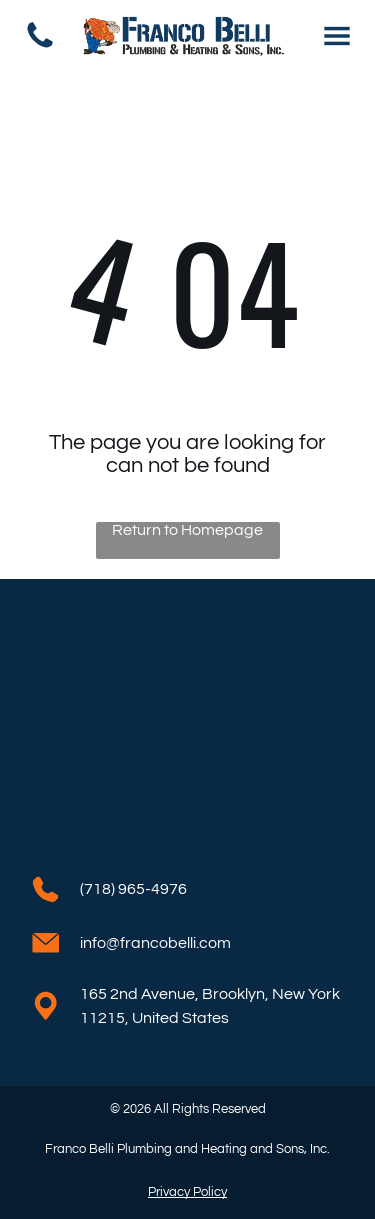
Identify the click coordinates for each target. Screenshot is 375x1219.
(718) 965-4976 (133, 889)
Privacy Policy (187, 1192)
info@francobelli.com (155, 943)
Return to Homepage (187, 530)
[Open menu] (337, 36)
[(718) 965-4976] (40, 47)
